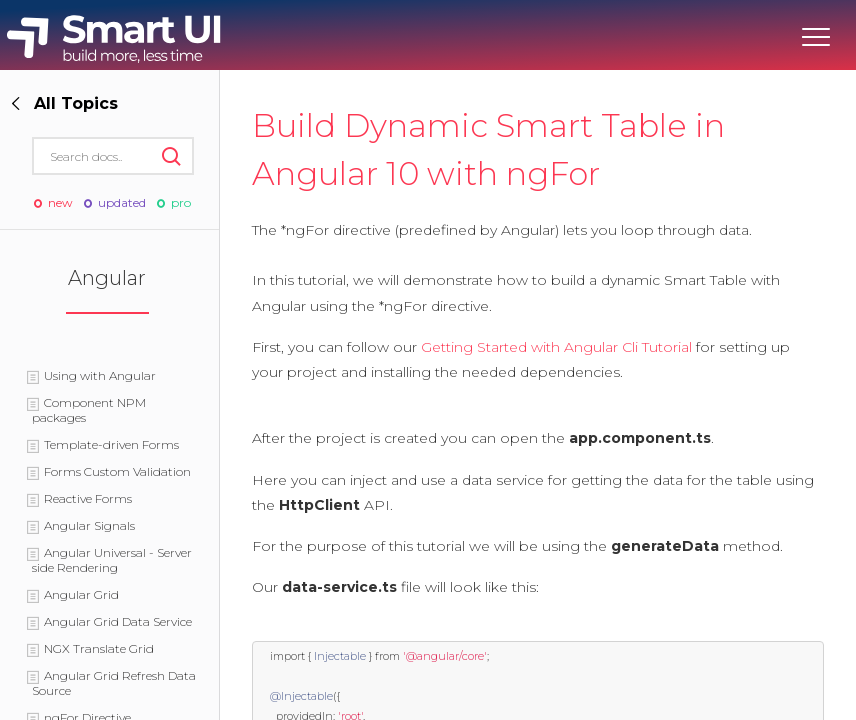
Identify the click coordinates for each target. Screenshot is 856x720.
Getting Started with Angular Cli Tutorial (556, 347)
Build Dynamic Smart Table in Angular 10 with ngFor (488, 149)
